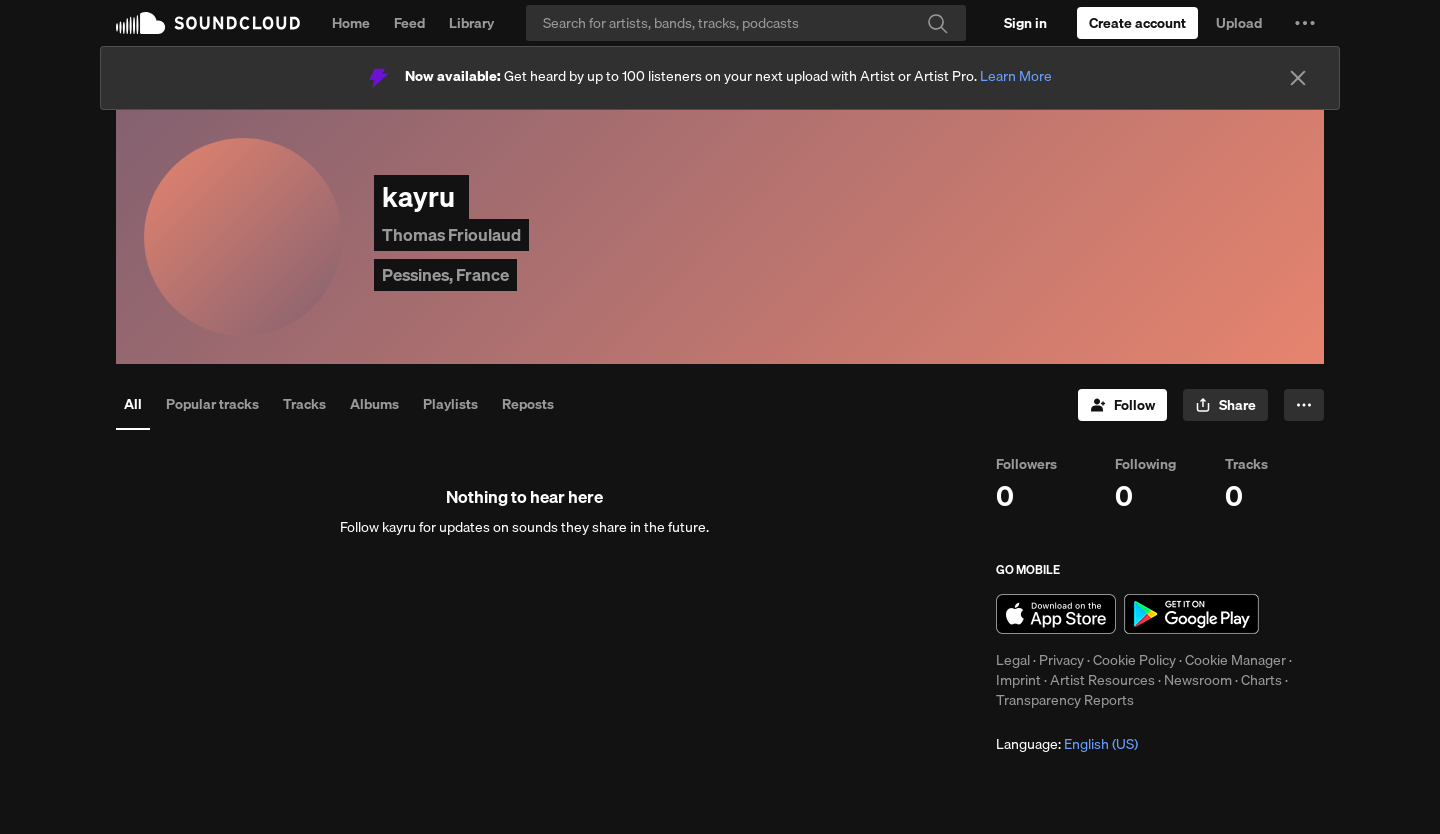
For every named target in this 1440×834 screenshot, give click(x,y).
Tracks (304, 404)
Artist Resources (1102, 680)
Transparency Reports (1065, 700)
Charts (1261, 680)
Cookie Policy (1134, 660)
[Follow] (1122, 405)
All (133, 404)
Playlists (450, 404)
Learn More (1016, 76)
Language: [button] (1067, 744)
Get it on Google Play (1191, 614)
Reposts (528, 404)
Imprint (1018, 680)
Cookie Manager (1235, 660)
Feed (409, 23)
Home (351, 23)
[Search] (746, 23)
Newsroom (1198, 680)
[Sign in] (1025, 23)
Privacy (1061, 660)
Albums (374, 404)
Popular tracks (212, 404)
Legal (1013, 660)
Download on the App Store (1056, 614)
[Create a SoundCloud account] (1137, 23)
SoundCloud (208, 23)
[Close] (1298, 78)
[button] (1305, 23)
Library (471, 23)
